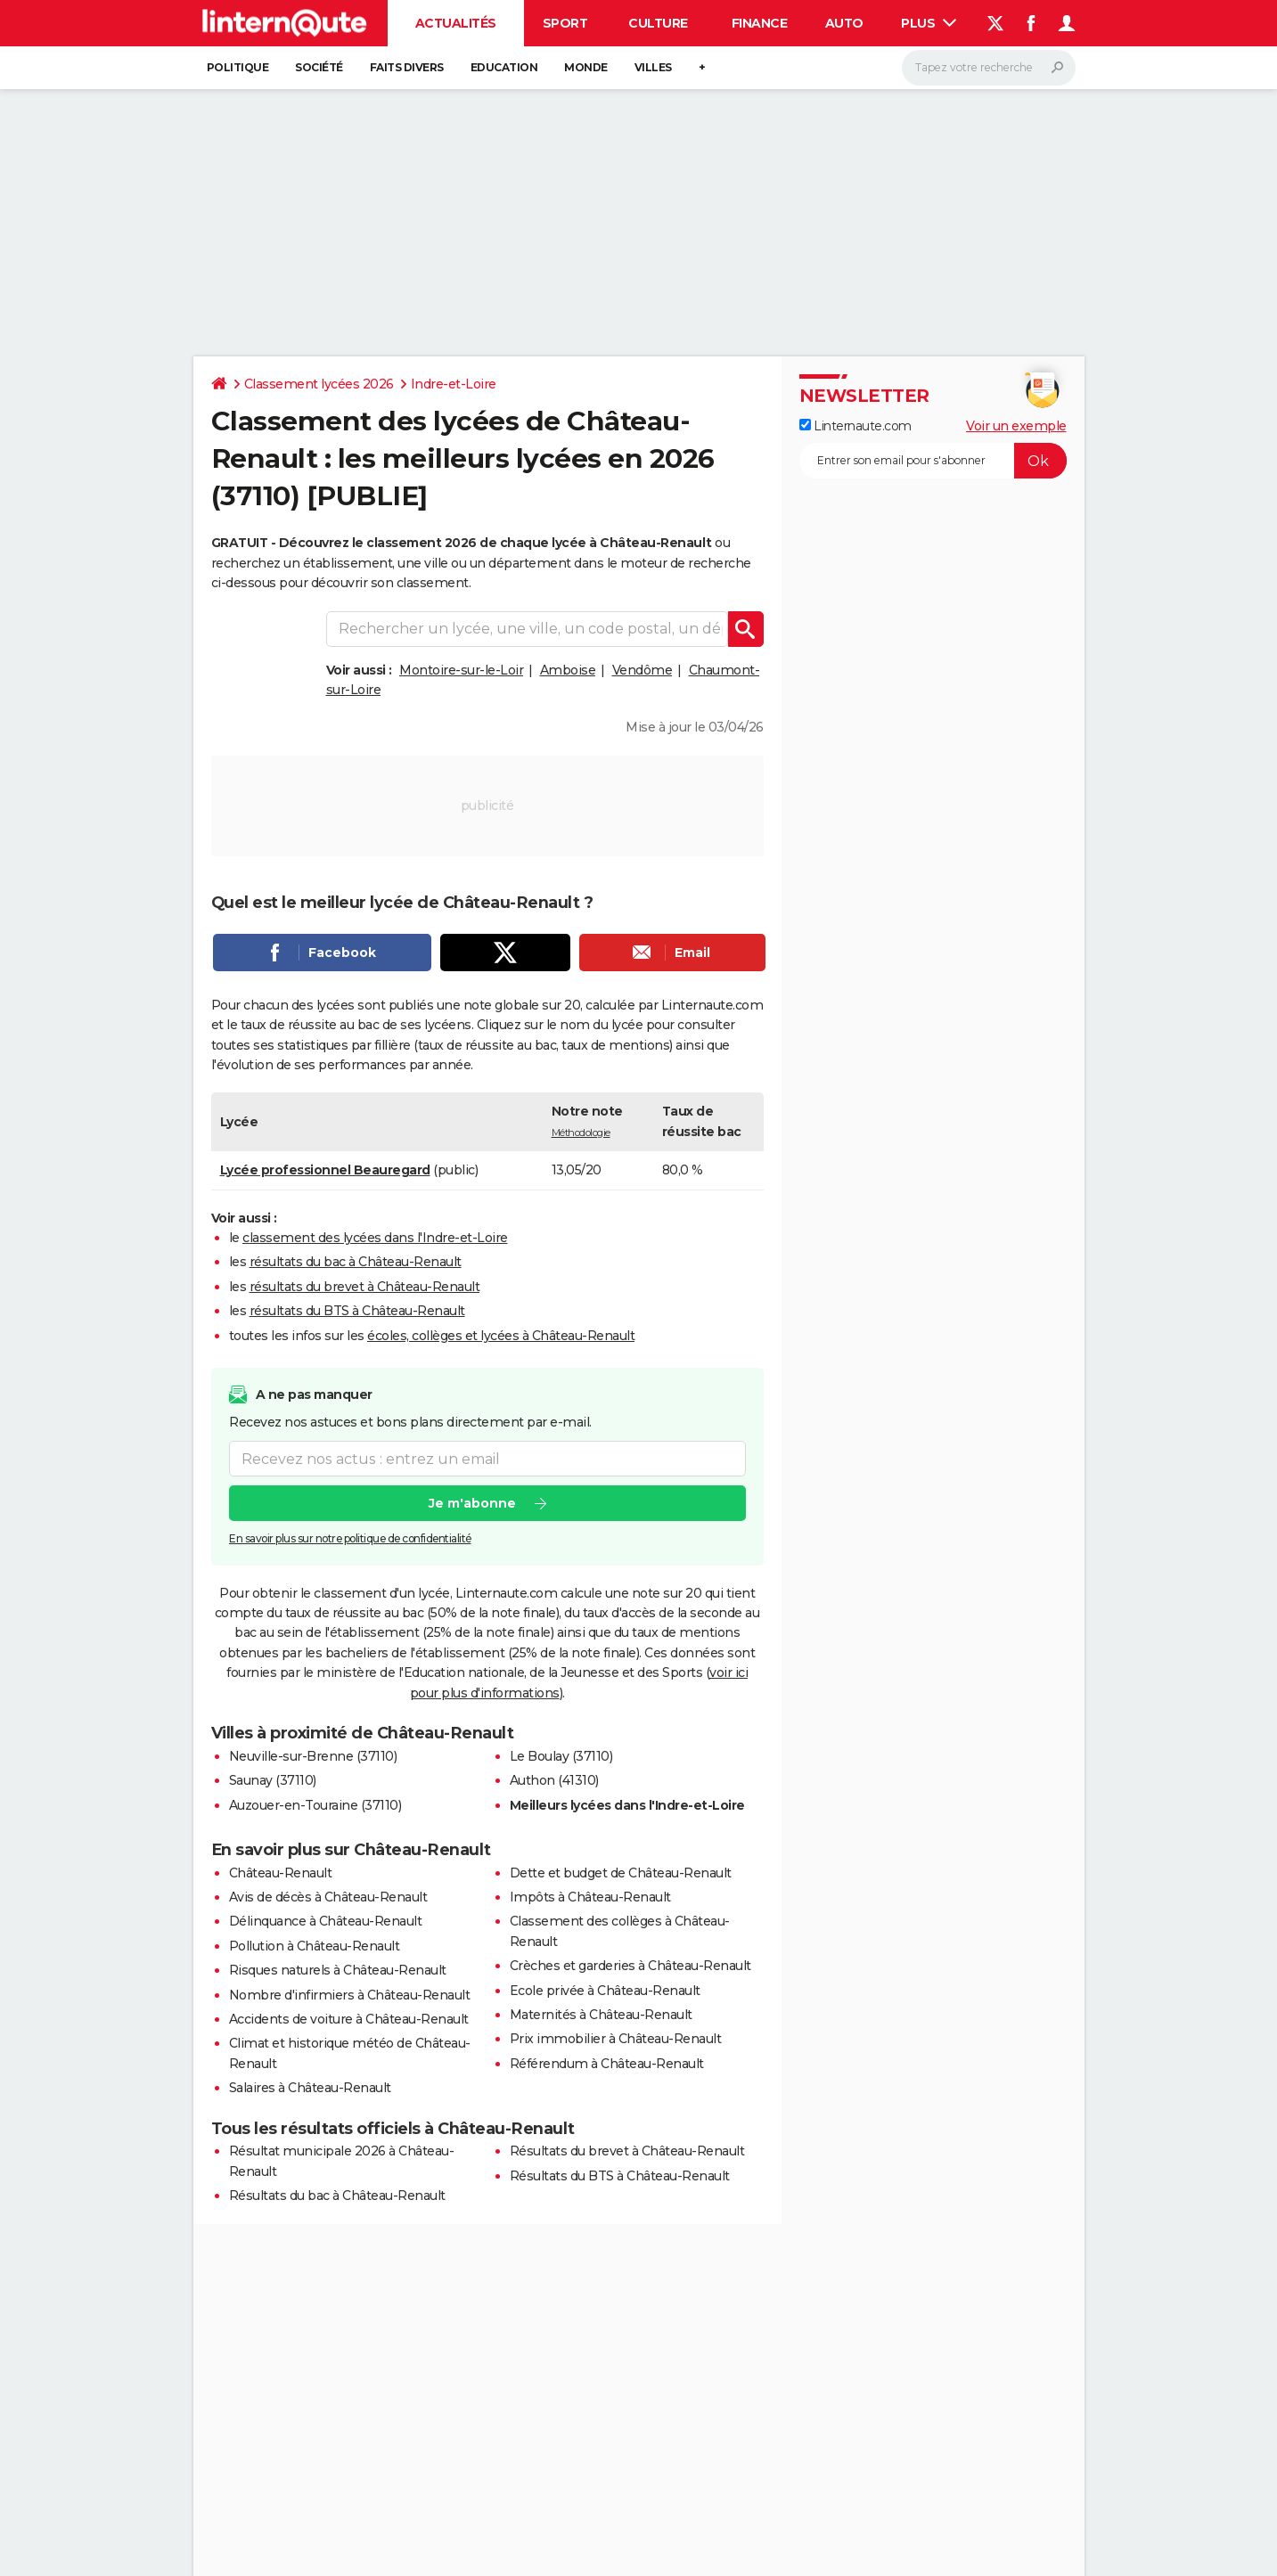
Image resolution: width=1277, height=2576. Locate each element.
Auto (844, 23)
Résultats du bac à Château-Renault (337, 2196)
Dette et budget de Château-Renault (621, 1873)
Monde (586, 67)
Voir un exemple (1016, 426)
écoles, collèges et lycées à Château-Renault (500, 1336)
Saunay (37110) (272, 1780)
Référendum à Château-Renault (607, 2064)
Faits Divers (407, 67)
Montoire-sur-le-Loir (461, 670)
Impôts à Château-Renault (590, 1897)
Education (504, 67)
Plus (928, 23)
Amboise (568, 670)
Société (319, 67)
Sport (565, 23)
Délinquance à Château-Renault (325, 1921)
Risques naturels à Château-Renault (337, 1970)
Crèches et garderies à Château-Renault (630, 1966)
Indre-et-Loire (453, 384)
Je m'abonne (471, 1503)
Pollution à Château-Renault (314, 1946)
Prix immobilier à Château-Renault (616, 2039)
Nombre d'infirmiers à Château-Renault (350, 1995)
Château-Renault (280, 1873)
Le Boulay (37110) (561, 1756)
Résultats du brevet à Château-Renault (627, 2151)
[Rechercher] (989, 68)
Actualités (455, 23)
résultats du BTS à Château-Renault (357, 1311)
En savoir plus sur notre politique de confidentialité (350, 1538)
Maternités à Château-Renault (601, 2015)
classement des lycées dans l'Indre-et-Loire (375, 1238)
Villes (653, 67)
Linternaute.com (855, 426)
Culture (658, 23)
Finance (760, 23)
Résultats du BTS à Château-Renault (620, 2176)
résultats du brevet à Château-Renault (365, 1287)
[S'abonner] (933, 460)
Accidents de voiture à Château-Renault (349, 2019)
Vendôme (642, 670)
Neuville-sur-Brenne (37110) (313, 1756)
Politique (238, 67)
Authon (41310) (554, 1780)
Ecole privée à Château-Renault (605, 1991)
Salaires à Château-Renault (310, 2088)
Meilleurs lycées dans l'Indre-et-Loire (627, 1805)
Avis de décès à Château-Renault (328, 1897)
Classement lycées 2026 (319, 384)
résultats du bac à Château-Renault (356, 1262)
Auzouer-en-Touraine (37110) (315, 1805)
